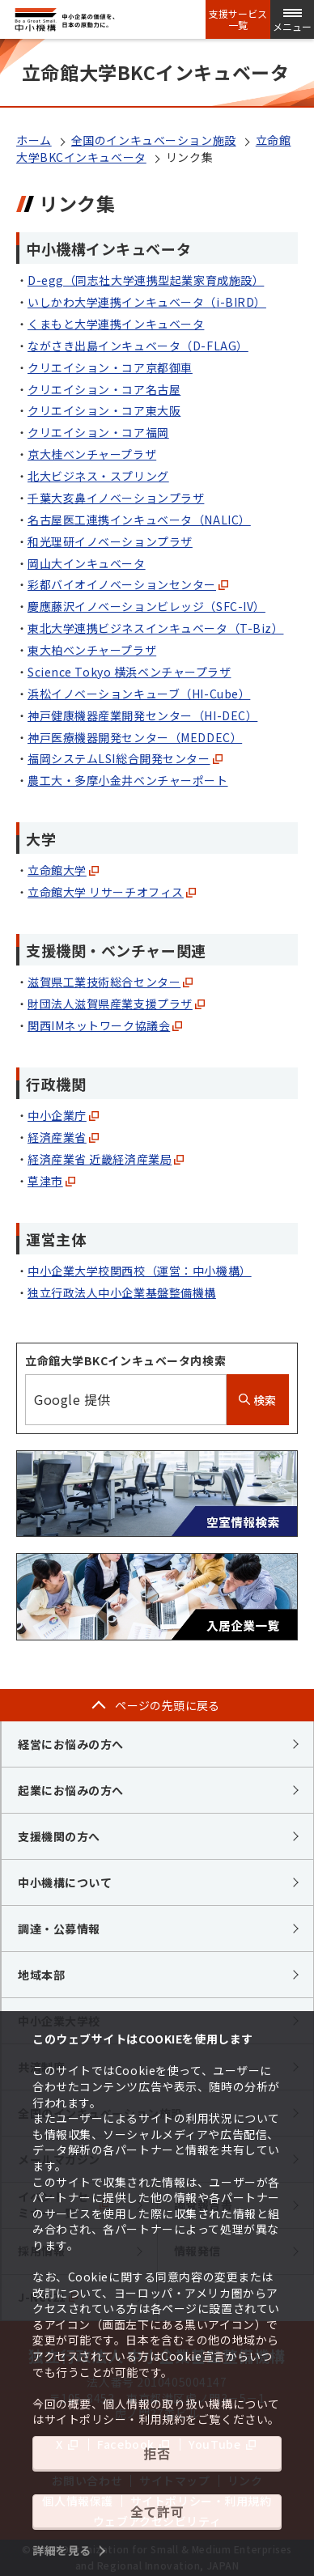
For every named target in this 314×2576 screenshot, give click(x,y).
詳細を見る (61, 2550)
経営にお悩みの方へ (71, 1744)
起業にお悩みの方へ (71, 1790)
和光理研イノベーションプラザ (110, 541)
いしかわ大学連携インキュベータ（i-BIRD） (147, 302)
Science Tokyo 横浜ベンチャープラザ (129, 672)
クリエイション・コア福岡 (98, 432)
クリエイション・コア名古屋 (104, 389)
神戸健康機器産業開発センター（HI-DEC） (142, 715)
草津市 (51, 1181)
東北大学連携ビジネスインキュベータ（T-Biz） (155, 628)
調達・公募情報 (59, 1928)
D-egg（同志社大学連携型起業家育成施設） (146, 280)
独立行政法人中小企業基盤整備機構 (122, 1292)
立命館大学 (63, 870)
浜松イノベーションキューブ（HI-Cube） (139, 693)
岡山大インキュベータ (87, 563)
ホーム (34, 140)
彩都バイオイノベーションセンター (128, 584)
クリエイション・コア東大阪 (104, 410)
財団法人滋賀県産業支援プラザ (116, 1003)
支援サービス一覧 (238, 19)
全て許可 (157, 2511)
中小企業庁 (63, 1115)
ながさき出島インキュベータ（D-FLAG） (138, 345)
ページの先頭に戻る (167, 1705)
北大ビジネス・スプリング (98, 476)
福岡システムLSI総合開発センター (125, 758)
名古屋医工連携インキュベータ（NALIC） (139, 519)
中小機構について (65, 1882)
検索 (258, 1400)
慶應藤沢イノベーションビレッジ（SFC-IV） (146, 606)
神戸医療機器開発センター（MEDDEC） (135, 737)
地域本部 (41, 1975)
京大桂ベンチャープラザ (92, 454)
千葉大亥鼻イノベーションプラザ (116, 498)
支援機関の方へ (59, 1836)
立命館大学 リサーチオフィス (112, 892)
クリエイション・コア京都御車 (110, 367)
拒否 (156, 2453)
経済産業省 (63, 1137)
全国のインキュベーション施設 (153, 140)
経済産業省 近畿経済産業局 (106, 1159)
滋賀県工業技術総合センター (110, 982)
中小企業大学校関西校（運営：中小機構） (140, 1271)
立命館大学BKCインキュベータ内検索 (125, 1360)
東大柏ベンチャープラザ (92, 650)
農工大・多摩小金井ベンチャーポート (128, 780)
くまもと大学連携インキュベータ (116, 324)
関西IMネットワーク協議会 (105, 1025)
